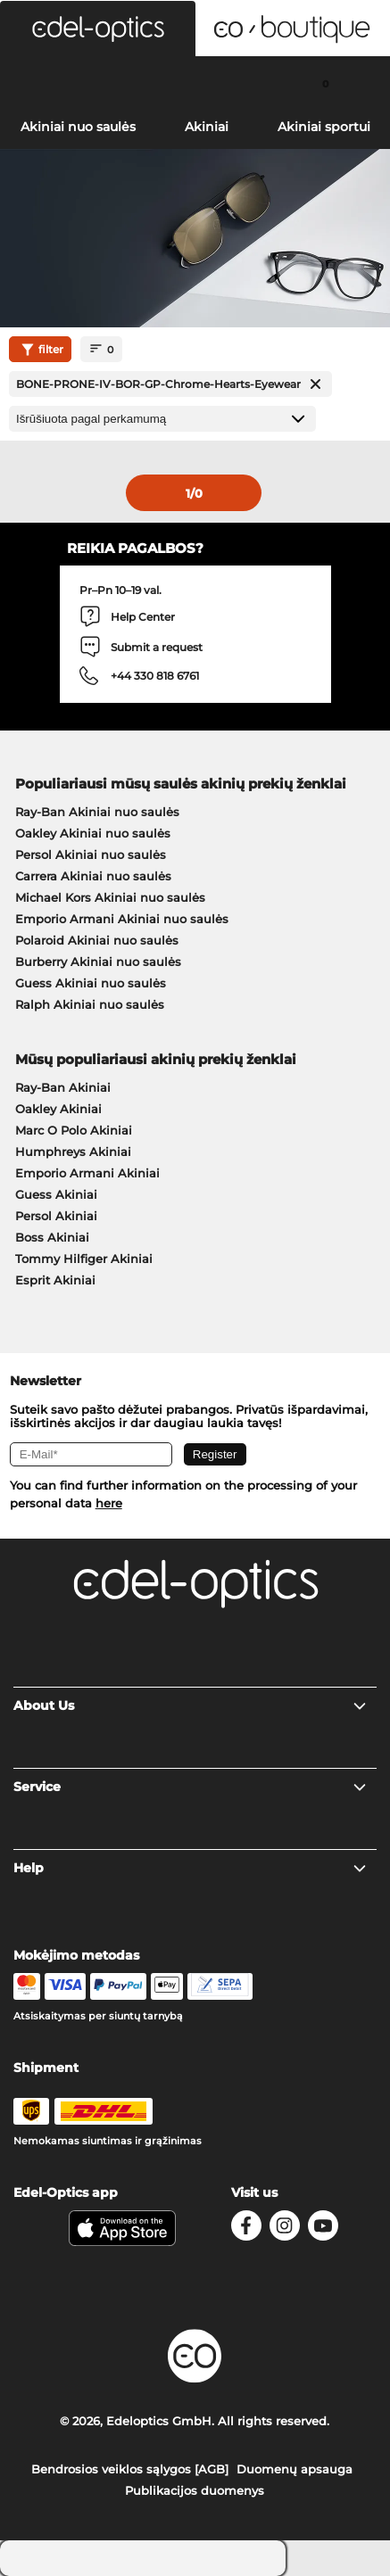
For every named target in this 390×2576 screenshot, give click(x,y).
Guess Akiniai (56, 1194)
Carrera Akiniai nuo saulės (93, 876)
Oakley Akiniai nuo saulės (92, 833)
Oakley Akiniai (58, 1109)
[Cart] (325, 83)
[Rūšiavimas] (162, 418)
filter (40, 349)
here (108, 1503)
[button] (97, 28)
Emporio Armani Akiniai (87, 1173)
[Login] (195, 83)
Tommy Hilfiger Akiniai (84, 1258)
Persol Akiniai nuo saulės (90, 854)
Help (190, 1868)
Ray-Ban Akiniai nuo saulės (97, 812)
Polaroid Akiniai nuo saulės (96, 940)
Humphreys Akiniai (73, 1151)
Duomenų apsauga (294, 2469)
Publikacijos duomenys (194, 2490)
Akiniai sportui (324, 127)
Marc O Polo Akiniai (73, 1130)
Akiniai (206, 127)
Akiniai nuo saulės (78, 127)
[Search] (65, 83)
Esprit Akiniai (55, 1280)
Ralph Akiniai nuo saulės (89, 1004)
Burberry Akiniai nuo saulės (98, 961)
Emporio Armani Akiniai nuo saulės (121, 919)
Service (190, 1787)
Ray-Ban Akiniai (63, 1087)
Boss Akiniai (52, 1237)
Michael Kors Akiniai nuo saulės (110, 897)
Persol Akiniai (56, 1216)
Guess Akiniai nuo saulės (90, 983)
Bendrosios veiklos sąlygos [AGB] (129, 2469)
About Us (190, 1705)
